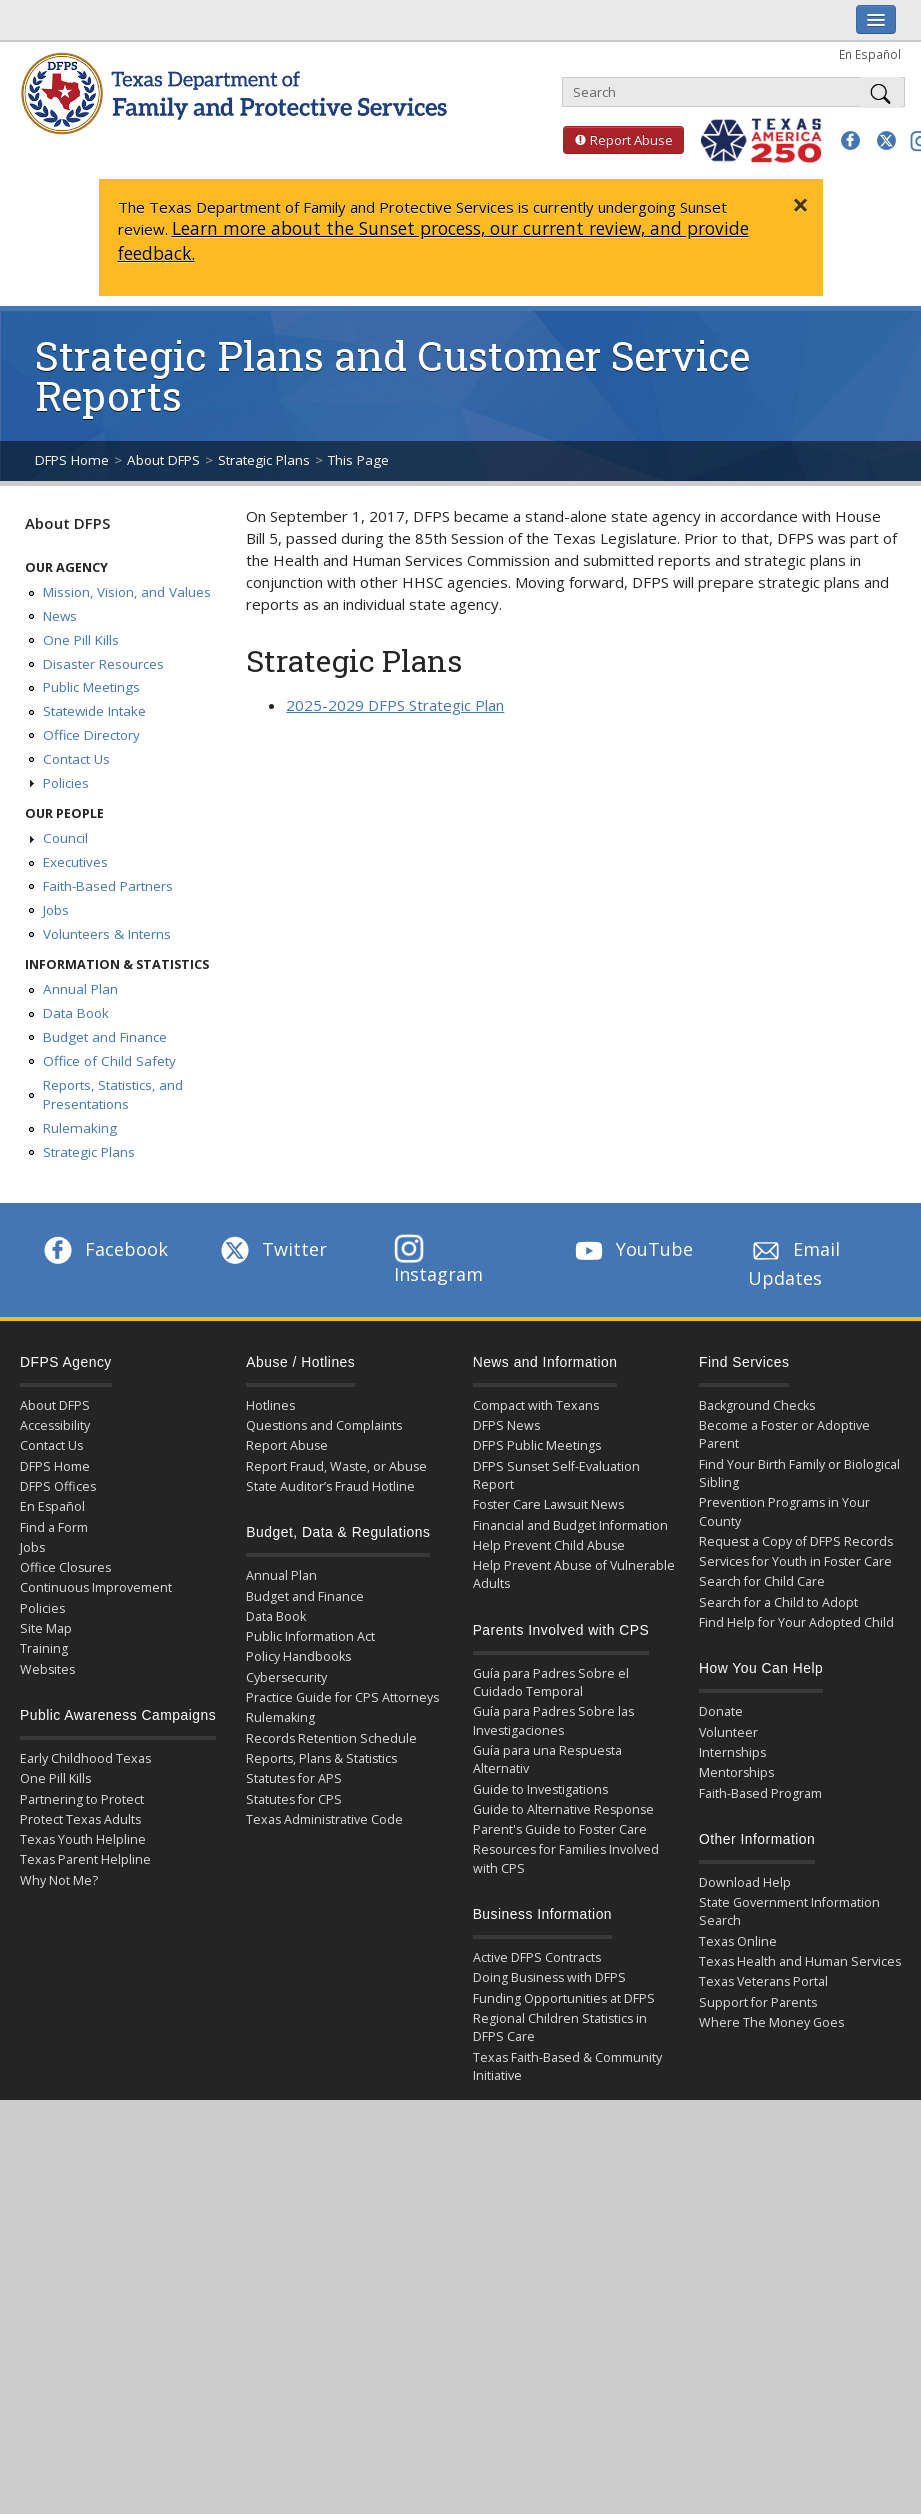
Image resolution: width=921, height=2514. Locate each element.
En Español (870, 54)
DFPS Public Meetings (537, 1445)
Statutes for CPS (294, 1799)
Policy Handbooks (298, 1656)
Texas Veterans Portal (763, 1981)
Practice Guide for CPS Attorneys (342, 1697)
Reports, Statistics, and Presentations (113, 1095)
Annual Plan (80, 989)
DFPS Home (72, 460)
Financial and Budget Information (570, 1525)
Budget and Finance (105, 1037)
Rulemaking (80, 1128)
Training (44, 1648)
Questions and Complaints (324, 1425)
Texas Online (738, 1941)
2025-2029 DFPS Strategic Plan (395, 705)
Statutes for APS (294, 1778)
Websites (47, 1669)
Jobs (56, 910)
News (60, 616)
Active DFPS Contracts (537, 1957)
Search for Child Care (762, 1581)
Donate (721, 1711)
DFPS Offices (58, 1486)
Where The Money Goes (771, 2022)
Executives (75, 862)
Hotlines (270, 1405)
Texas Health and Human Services (800, 1961)
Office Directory (91, 735)
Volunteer (728, 1732)
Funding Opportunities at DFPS (564, 1998)
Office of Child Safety (109, 1061)
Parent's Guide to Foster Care (560, 1829)
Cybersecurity (286, 1677)
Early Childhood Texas (85, 1758)
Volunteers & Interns (107, 934)
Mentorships (736, 1772)
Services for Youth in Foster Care (795, 1561)
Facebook (104, 1249)
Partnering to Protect (82, 1799)
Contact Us (76, 759)
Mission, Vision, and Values (127, 592)
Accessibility (55, 1425)
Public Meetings (91, 687)
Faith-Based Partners (108, 886)
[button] (850, 140)
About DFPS (163, 460)
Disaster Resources (103, 664)
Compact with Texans (536, 1405)
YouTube (632, 1249)
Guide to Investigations (540, 1789)
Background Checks (757, 1405)
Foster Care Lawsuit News (548, 1504)
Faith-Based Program (760, 1793)
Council (65, 838)
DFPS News (506, 1425)
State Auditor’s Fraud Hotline (330, 1486)
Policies (66, 783)
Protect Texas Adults (80, 1819)
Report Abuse (618, 140)
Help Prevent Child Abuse (549, 1545)
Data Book (76, 1013)
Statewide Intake (94, 711)
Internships (732, 1752)
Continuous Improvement (96, 1587)
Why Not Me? (59, 1880)
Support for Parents (758, 2002)
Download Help (745, 1882)
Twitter (272, 1249)
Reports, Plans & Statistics (321, 1758)
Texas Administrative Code (324, 1819)
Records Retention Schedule (331, 1738)
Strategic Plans (264, 460)
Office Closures (65, 1567)
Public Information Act (310, 1636)
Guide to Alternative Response (563, 1809)
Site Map (46, 1628)
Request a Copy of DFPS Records (796, 1541)
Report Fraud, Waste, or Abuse (336, 1466)
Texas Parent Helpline (85, 1859)
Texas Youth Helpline (83, 1839)
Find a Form (54, 1527)
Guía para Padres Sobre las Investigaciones (553, 1720)
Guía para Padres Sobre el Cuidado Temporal (551, 1682)
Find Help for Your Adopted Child (796, 1622)
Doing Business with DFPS (549, 1977)
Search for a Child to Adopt (778, 1602)
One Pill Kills (81, 640)
